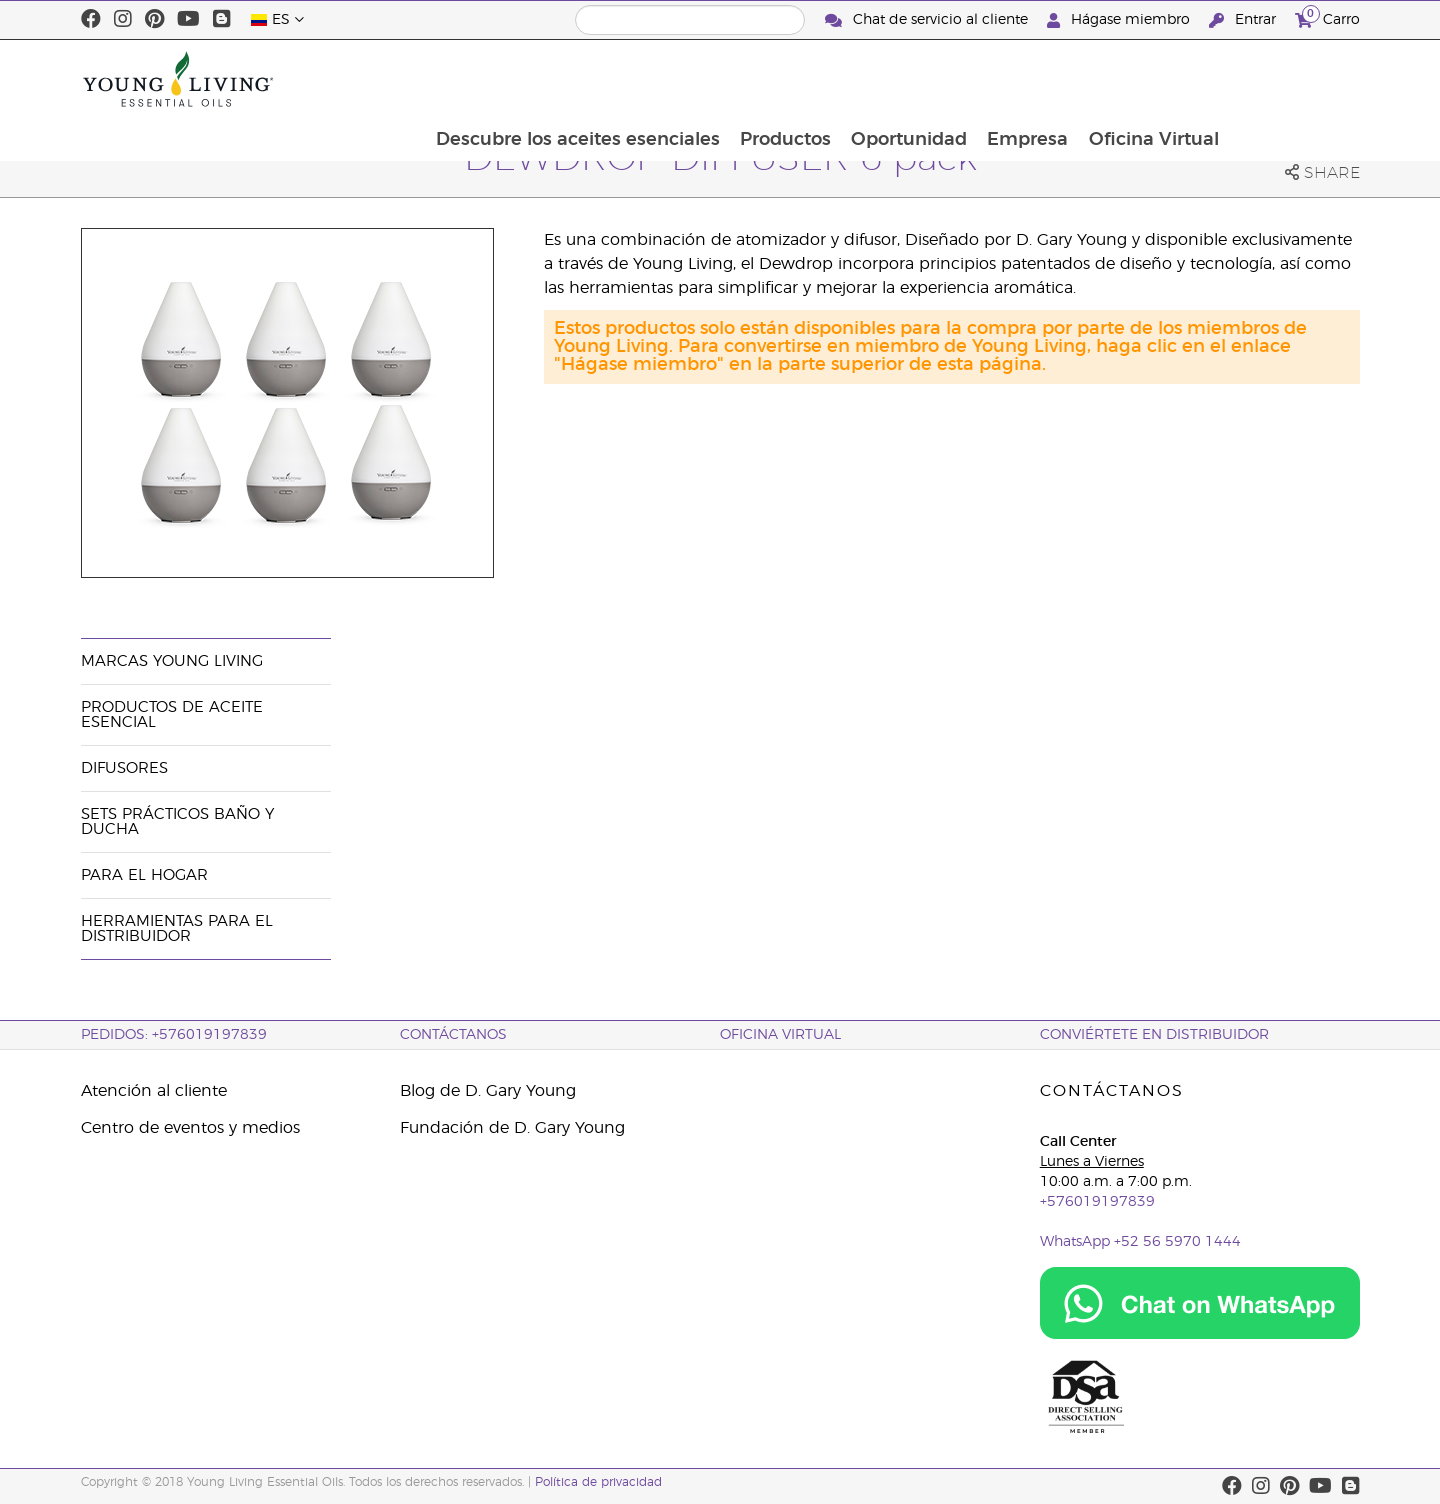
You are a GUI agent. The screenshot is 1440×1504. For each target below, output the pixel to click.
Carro (1327, 17)
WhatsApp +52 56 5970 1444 (1140, 1242)
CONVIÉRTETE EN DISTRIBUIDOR (1154, 1035)
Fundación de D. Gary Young (512, 1128)
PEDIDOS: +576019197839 (174, 1035)
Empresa (1156, 79)
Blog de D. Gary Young (488, 1091)
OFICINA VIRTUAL (780, 1035)
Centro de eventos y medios (190, 1128)
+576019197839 (1097, 1202)
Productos (910, 79)
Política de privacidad (598, 1482)
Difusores (124, 768)
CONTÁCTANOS (453, 1035)
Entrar (1244, 20)
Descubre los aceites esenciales (701, 79)
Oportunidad (1036, 79)
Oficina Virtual (1284, 79)
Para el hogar (144, 875)
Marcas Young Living (172, 661)
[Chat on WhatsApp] (1200, 1303)
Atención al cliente (154, 1091)
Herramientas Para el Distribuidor (177, 929)
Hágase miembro (1120, 20)
